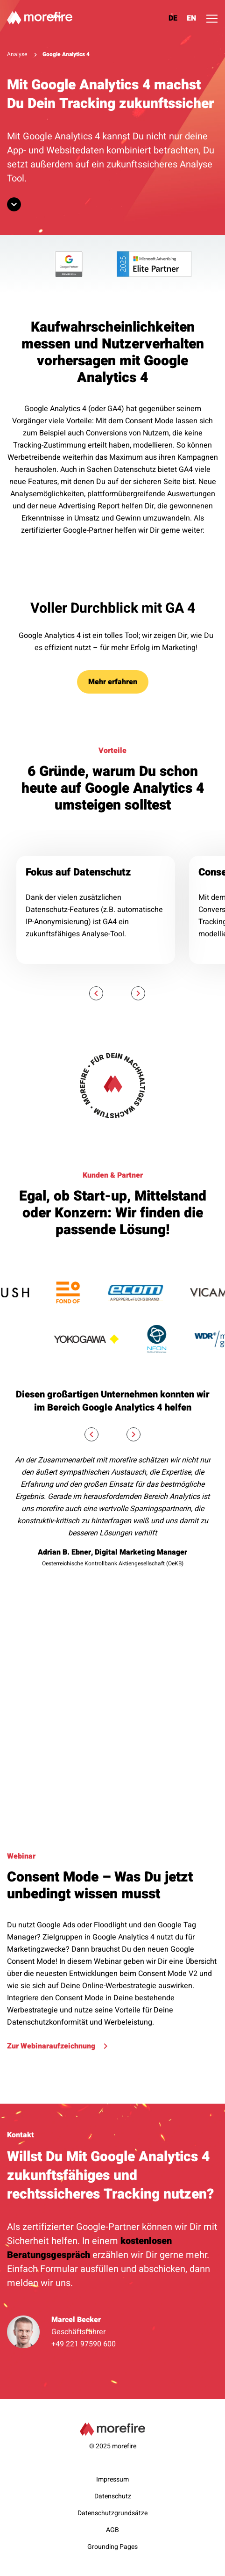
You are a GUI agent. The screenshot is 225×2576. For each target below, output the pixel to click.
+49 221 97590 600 (83, 2344)
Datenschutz (112, 2496)
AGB (112, 2530)
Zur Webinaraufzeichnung (56, 2046)
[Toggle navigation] (211, 18)
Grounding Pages (112, 2547)
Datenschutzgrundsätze (112, 2513)
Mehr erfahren (112, 681)
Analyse (17, 54)
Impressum (112, 2479)
